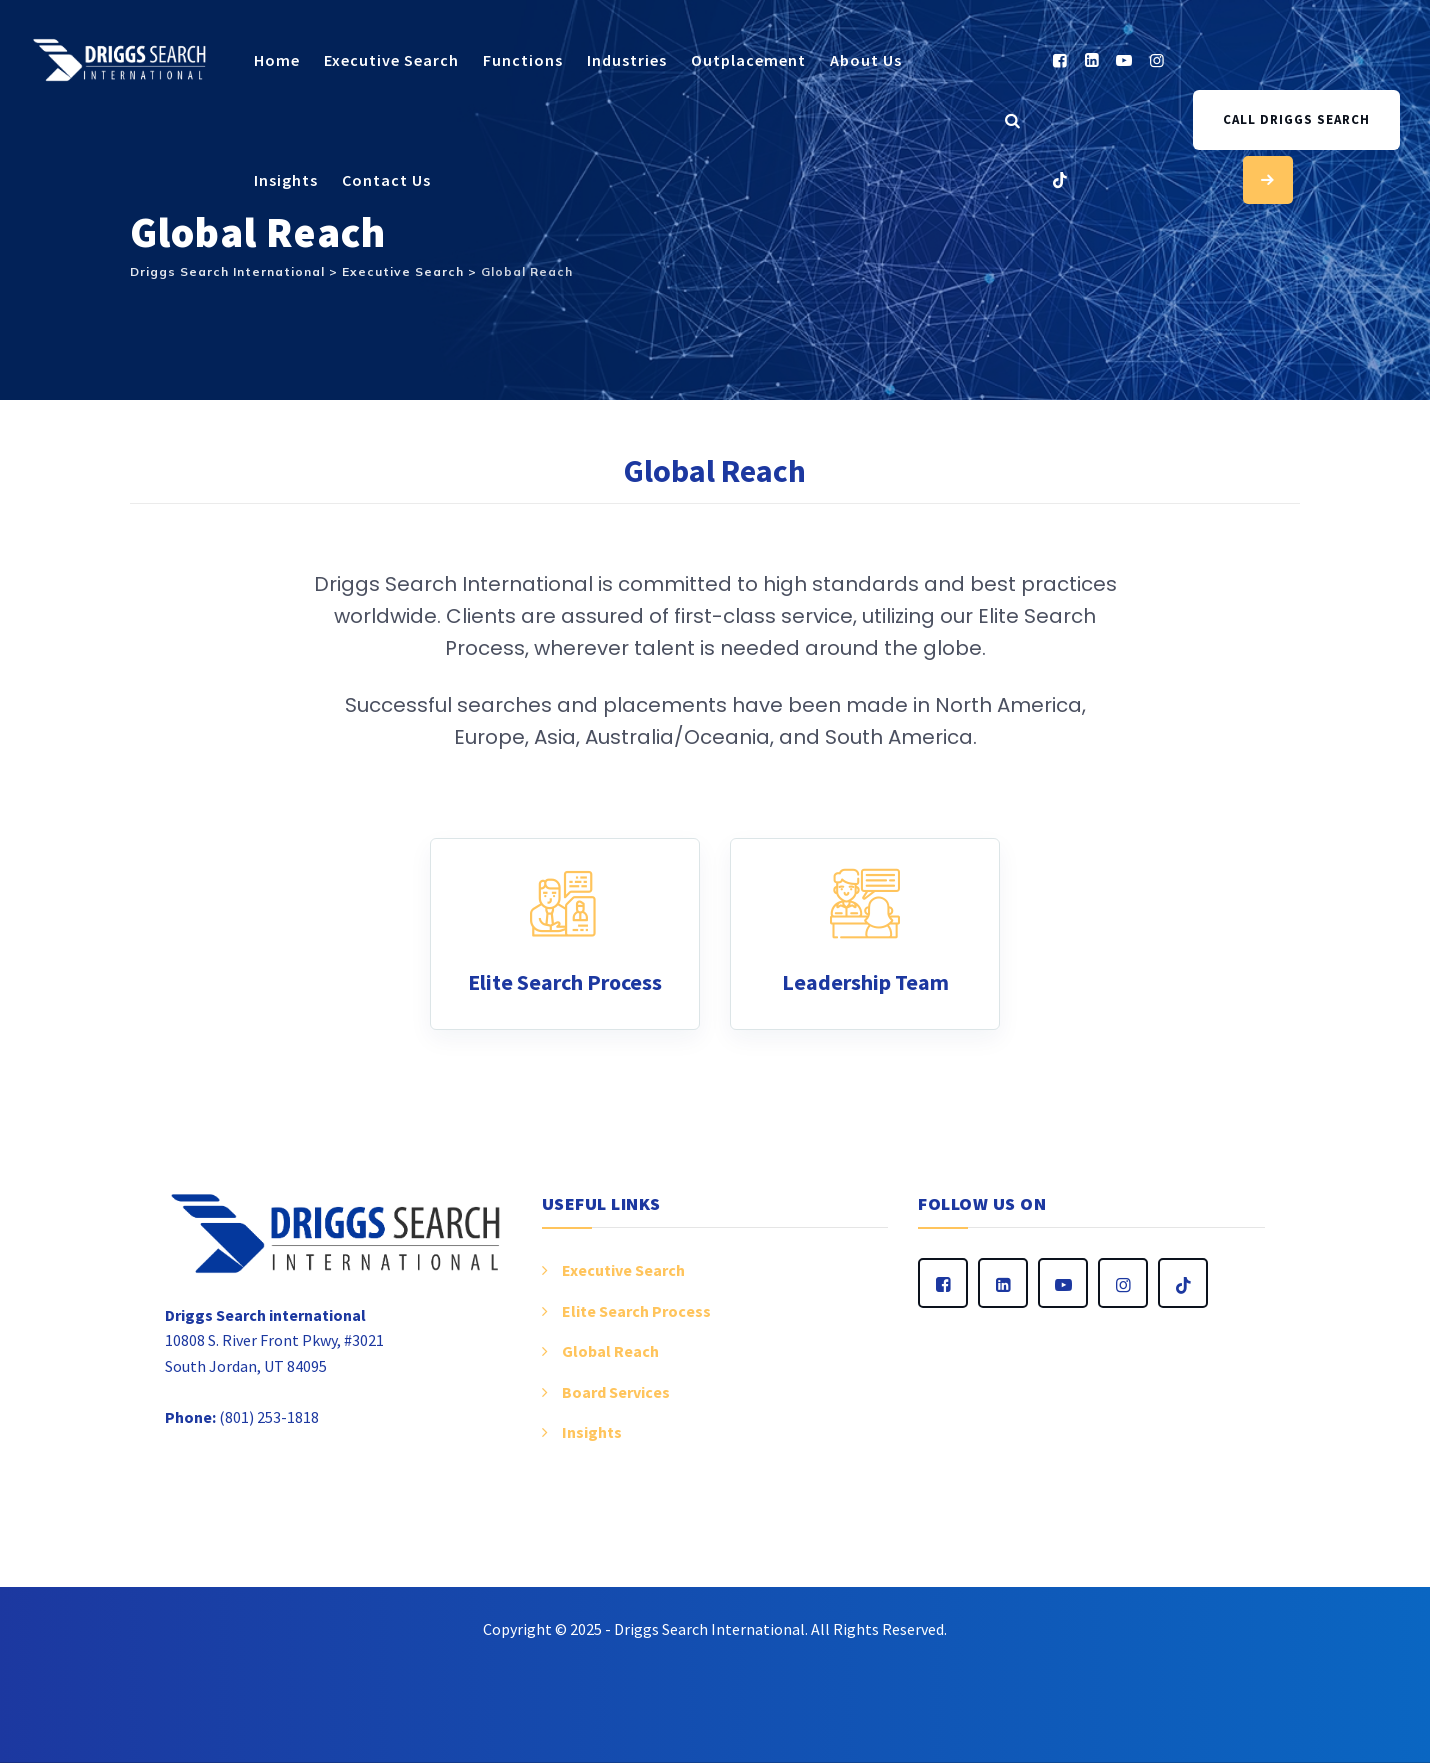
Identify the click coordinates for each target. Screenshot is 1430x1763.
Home (277, 60)
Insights (286, 180)
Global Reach (610, 1351)
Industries (627, 60)
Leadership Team (865, 982)
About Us (866, 60)
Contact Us (386, 180)
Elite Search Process (565, 982)
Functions (523, 60)
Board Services (616, 1392)
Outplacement (748, 60)
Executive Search (391, 60)
